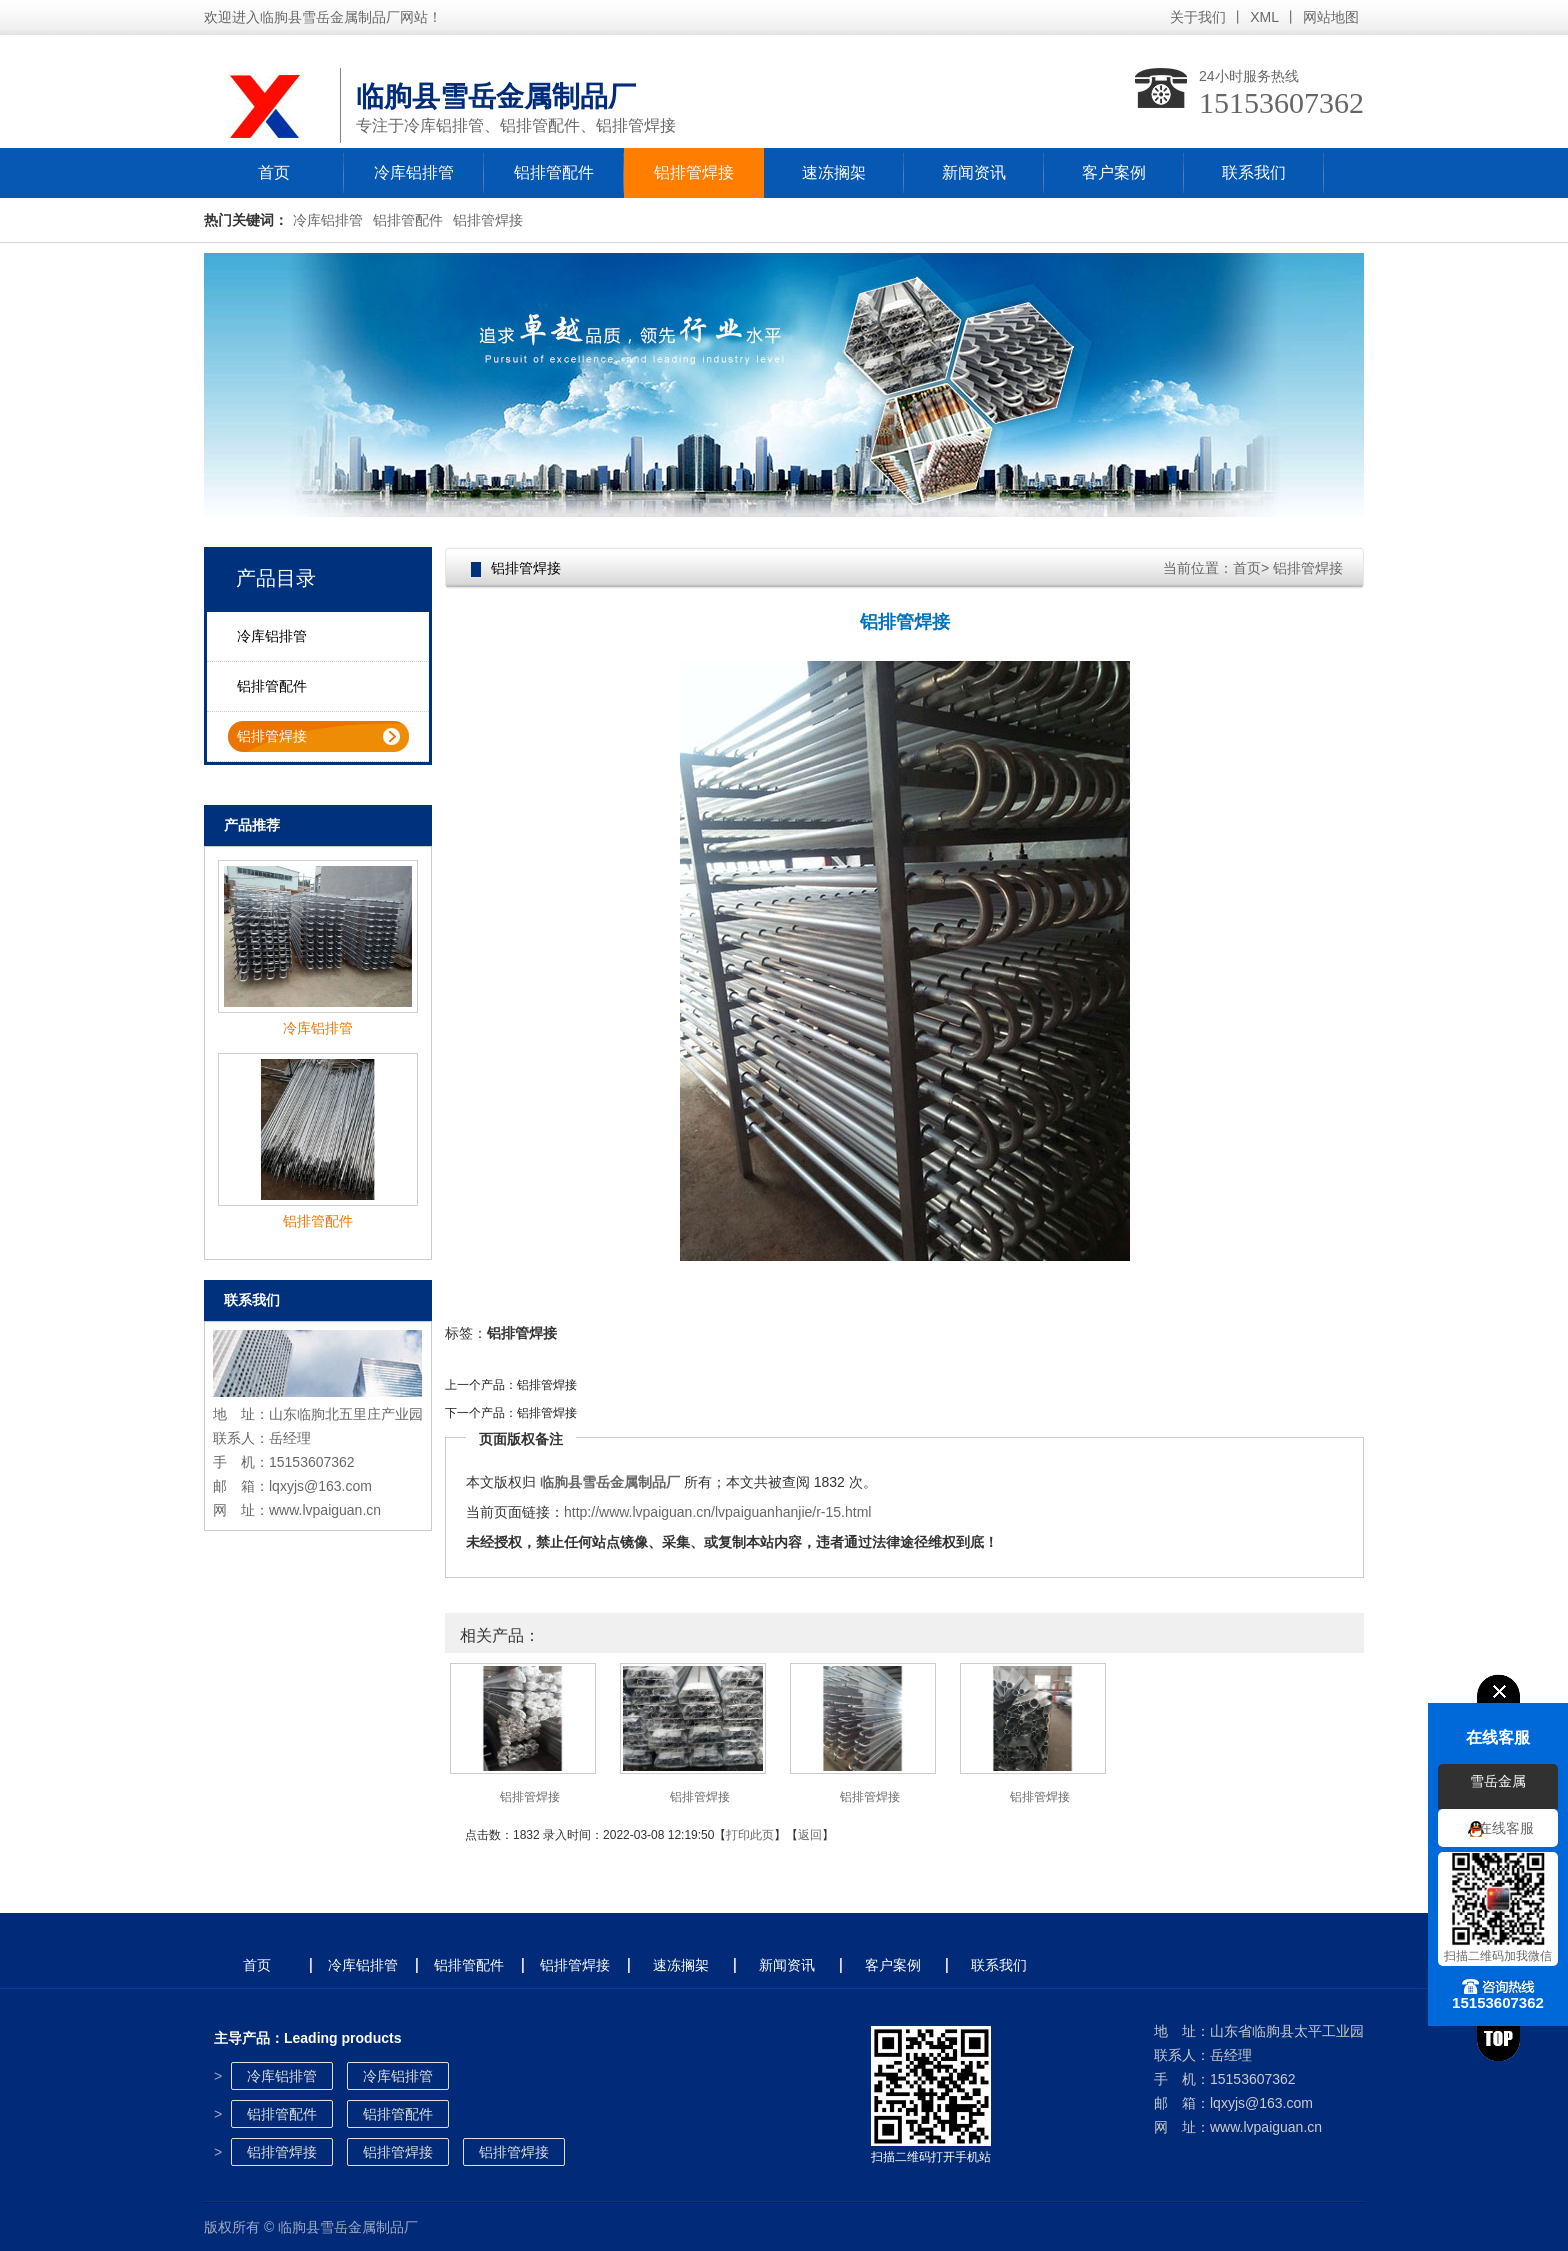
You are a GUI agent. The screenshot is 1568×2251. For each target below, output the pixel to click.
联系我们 (1254, 172)
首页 (274, 172)
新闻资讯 (974, 172)
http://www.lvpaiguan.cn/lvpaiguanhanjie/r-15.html (717, 1512)
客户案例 (1114, 172)
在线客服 (1506, 1828)
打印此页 (750, 1835)
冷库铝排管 (414, 172)
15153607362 (1281, 102)
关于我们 (1198, 17)
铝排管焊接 (694, 172)
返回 (810, 1835)
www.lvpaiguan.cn (325, 1510)
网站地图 (1331, 17)
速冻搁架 (834, 172)
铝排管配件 (554, 172)
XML (1264, 17)
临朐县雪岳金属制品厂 (610, 1482)
